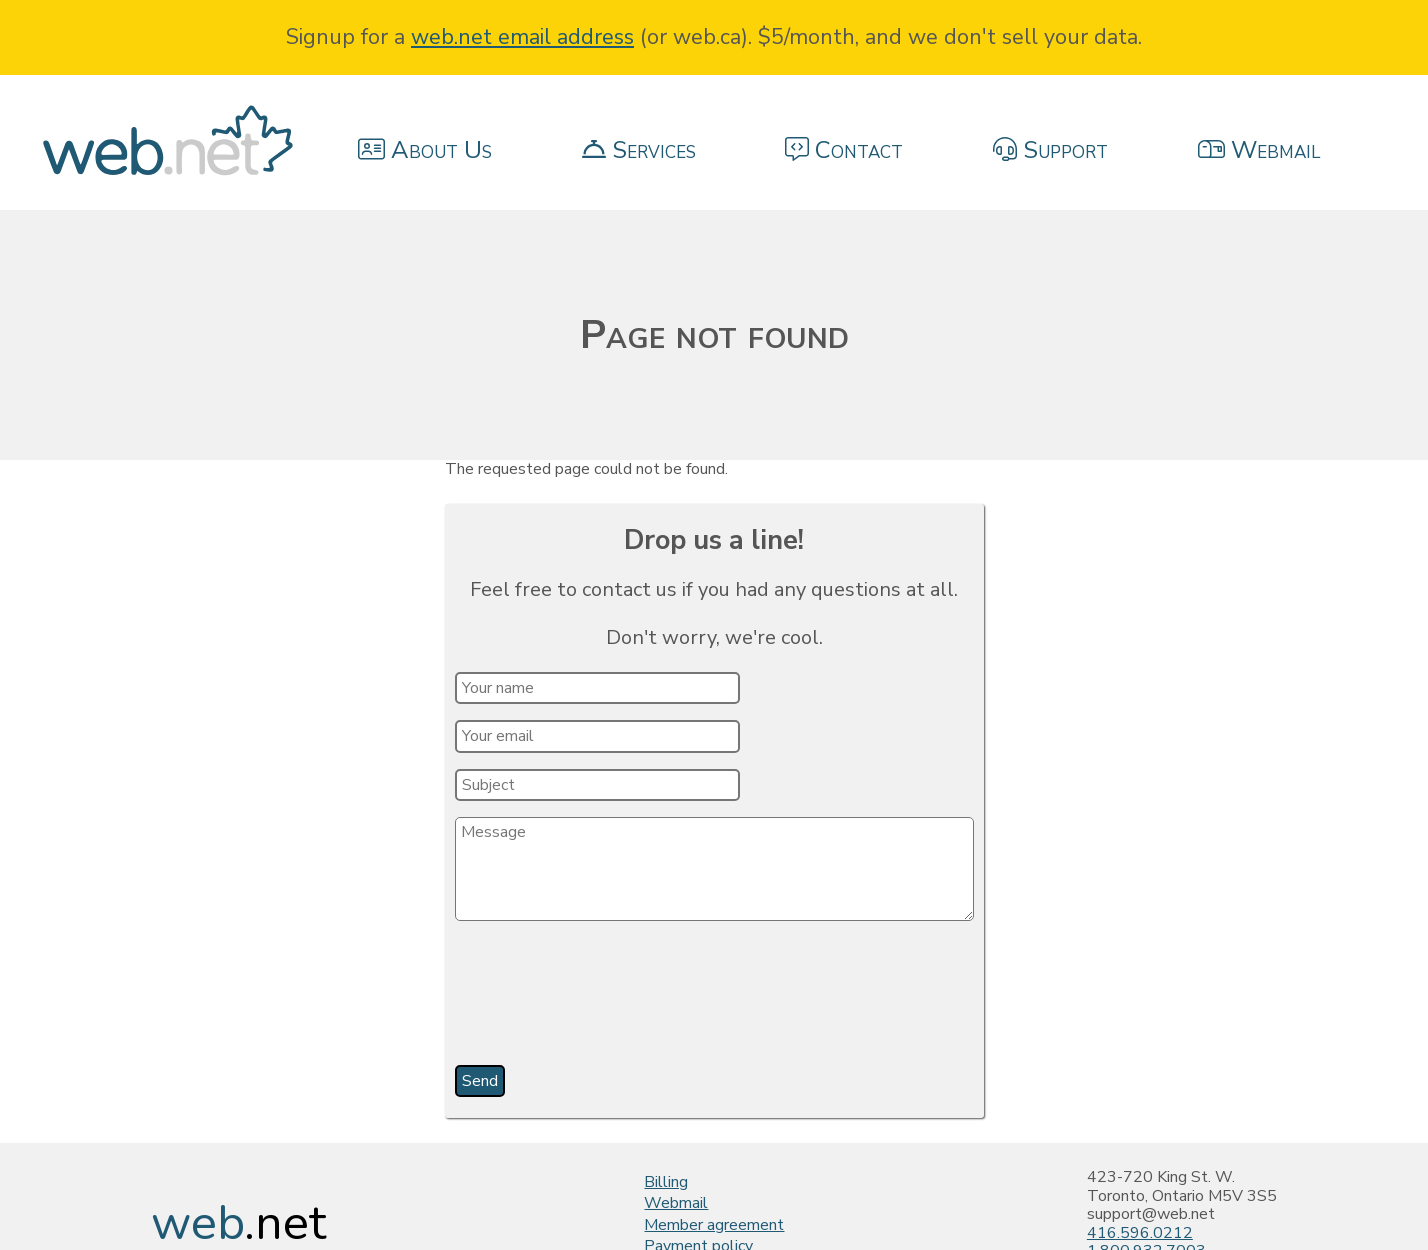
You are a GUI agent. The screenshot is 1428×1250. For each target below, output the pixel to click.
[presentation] (609, 1000)
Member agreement (714, 1225)
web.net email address (522, 37)
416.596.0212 (1140, 1233)
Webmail (676, 1203)
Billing (666, 1182)
